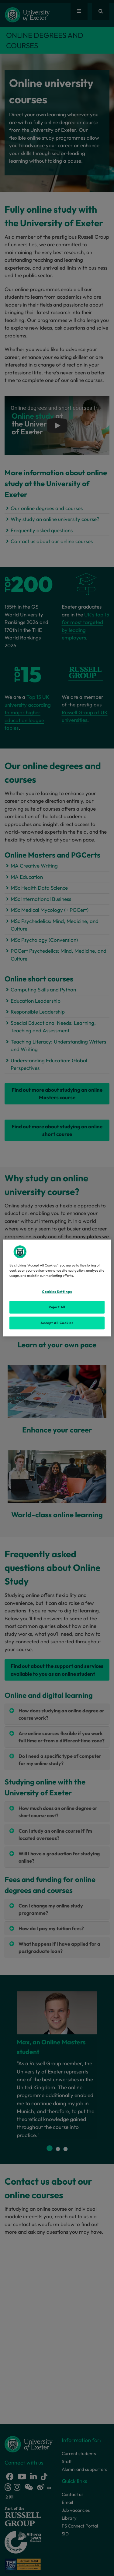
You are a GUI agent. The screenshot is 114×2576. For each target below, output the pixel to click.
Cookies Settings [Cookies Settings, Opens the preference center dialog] (57, 1292)
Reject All (57, 1307)
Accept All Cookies (56, 1323)
